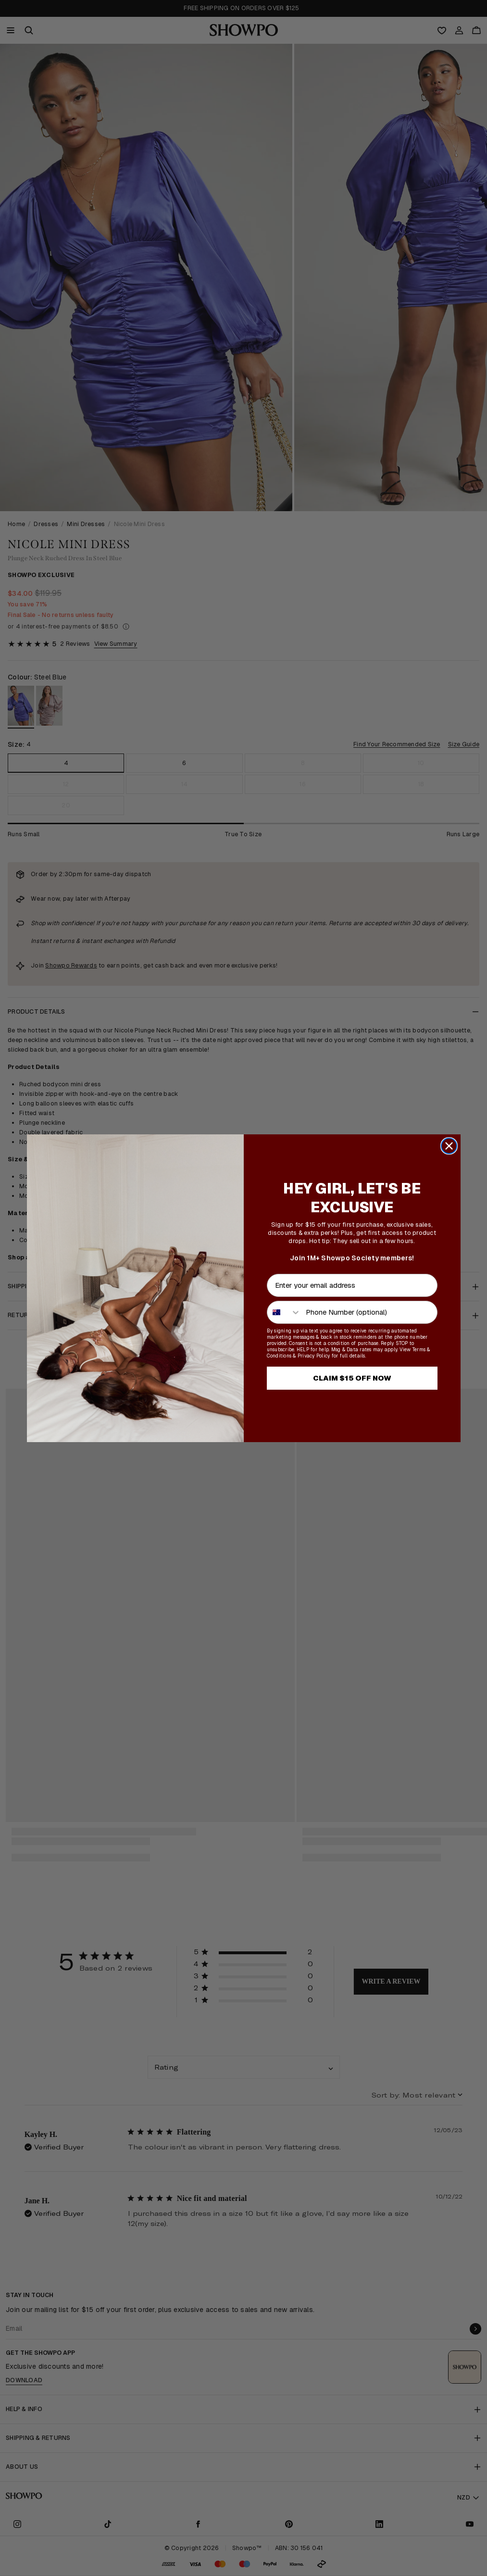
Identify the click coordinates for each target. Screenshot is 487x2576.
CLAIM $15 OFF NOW (352, 1377)
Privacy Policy (314, 1356)
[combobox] (284, 1312)
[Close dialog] (449, 1146)
